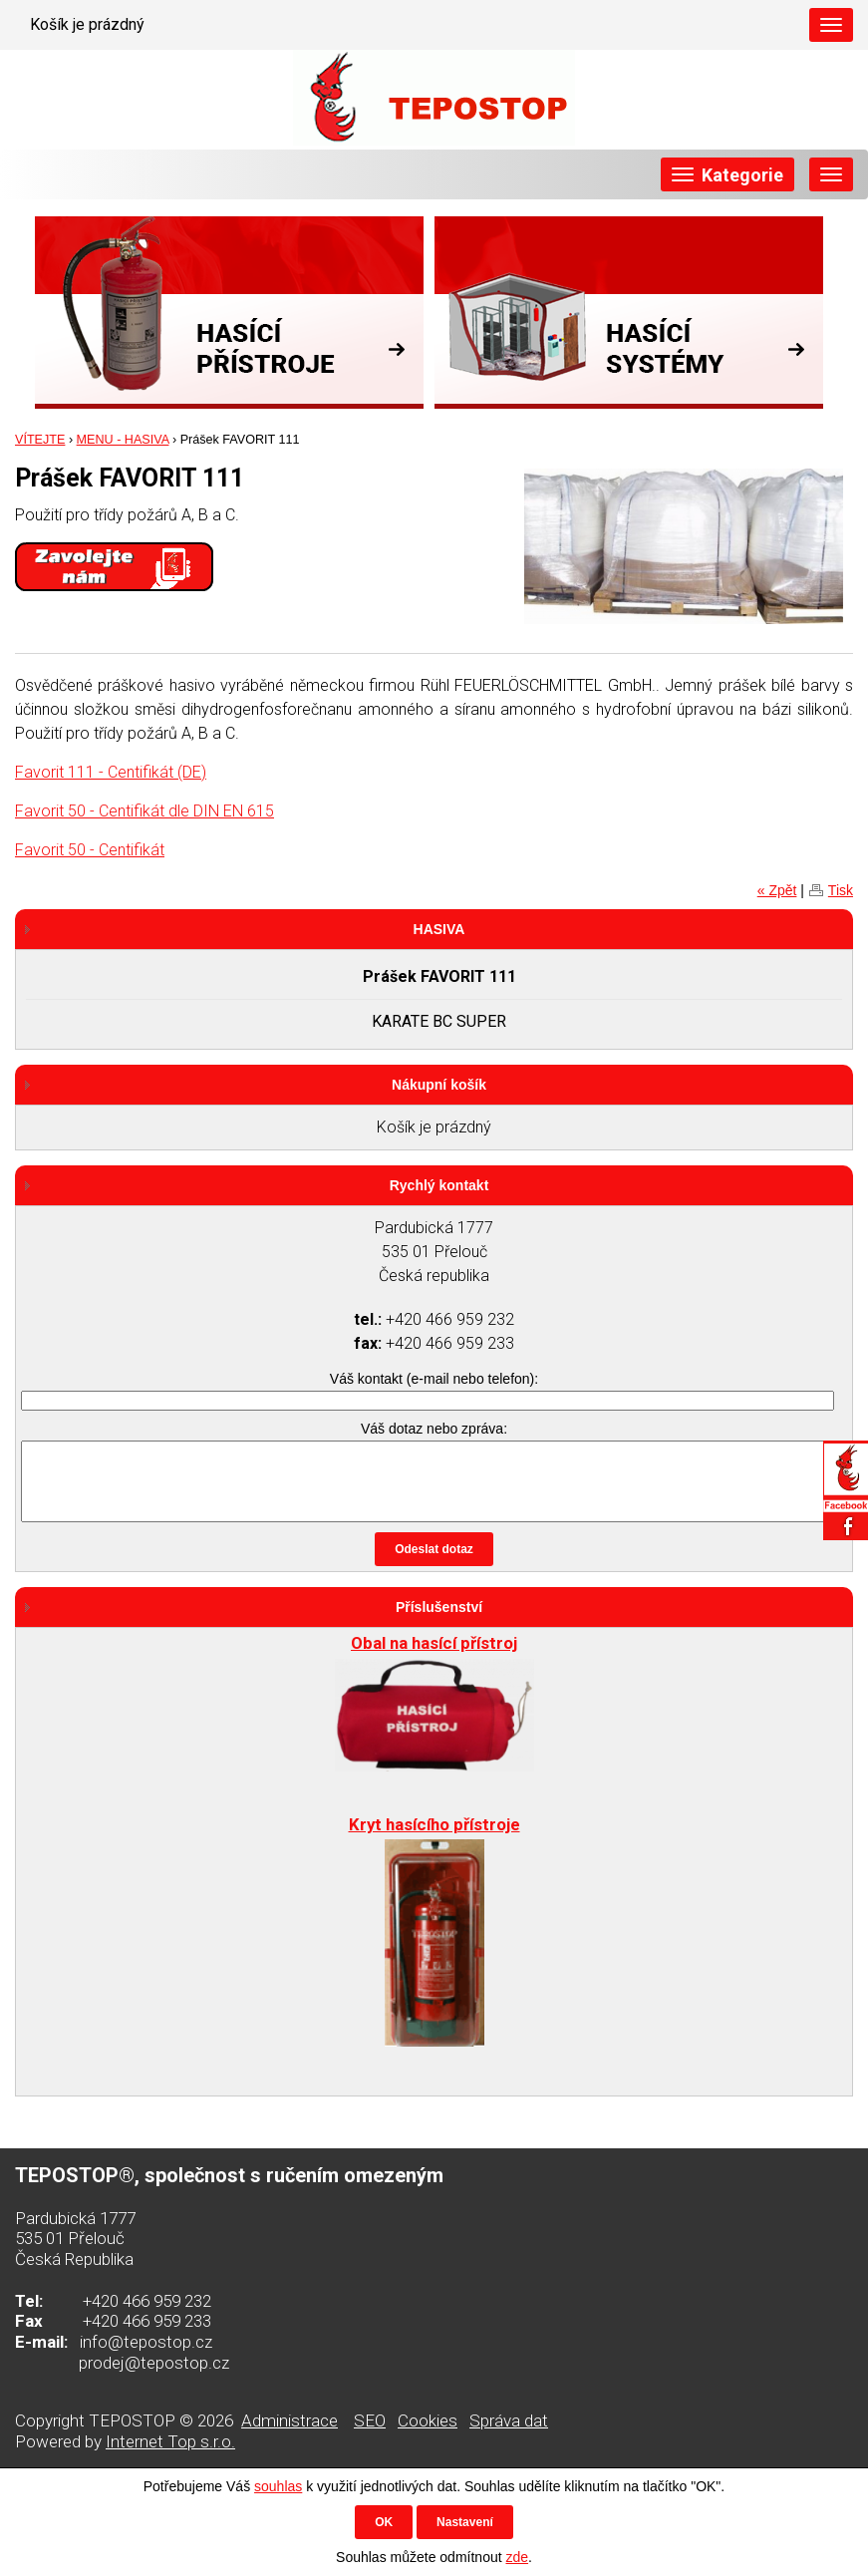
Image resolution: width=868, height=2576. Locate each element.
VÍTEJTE (40, 440)
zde (516, 2557)
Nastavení (464, 2522)
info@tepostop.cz (146, 2342)
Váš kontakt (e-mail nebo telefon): (434, 1379)
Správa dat (508, 2420)
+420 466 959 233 (147, 2321)
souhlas (278, 2486)
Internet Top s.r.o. (170, 2441)
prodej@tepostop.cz (154, 2363)
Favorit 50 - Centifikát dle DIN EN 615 (144, 811)
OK (384, 2522)
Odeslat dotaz (434, 1549)
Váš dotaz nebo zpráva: (434, 1429)
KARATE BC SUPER (439, 1021)
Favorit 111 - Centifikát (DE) (110, 772)
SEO (370, 2420)
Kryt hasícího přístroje (434, 1824)
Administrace (289, 2420)
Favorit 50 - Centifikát (89, 849)
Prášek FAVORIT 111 (439, 976)
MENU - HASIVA (123, 440)
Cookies (427, 2420)
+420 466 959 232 (147, 2301)
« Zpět (777, 890)
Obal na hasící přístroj (434, 1643)
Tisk (840, 890)
